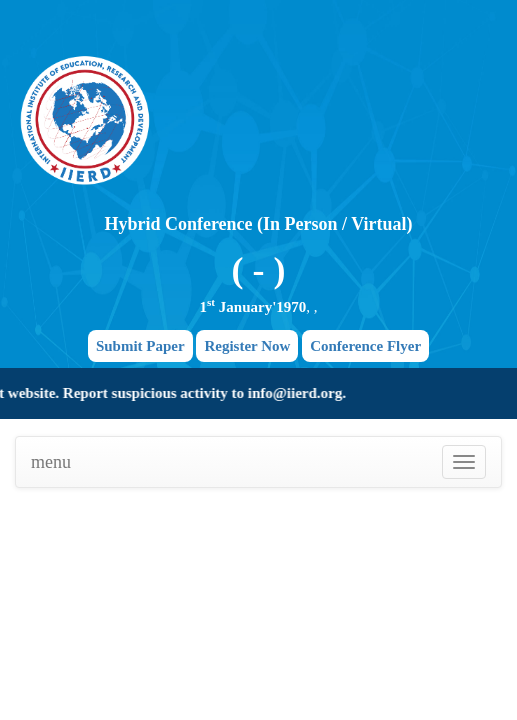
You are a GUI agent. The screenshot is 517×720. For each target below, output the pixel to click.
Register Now (247, 346)
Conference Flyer (365, 346)
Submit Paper (140, 346)
